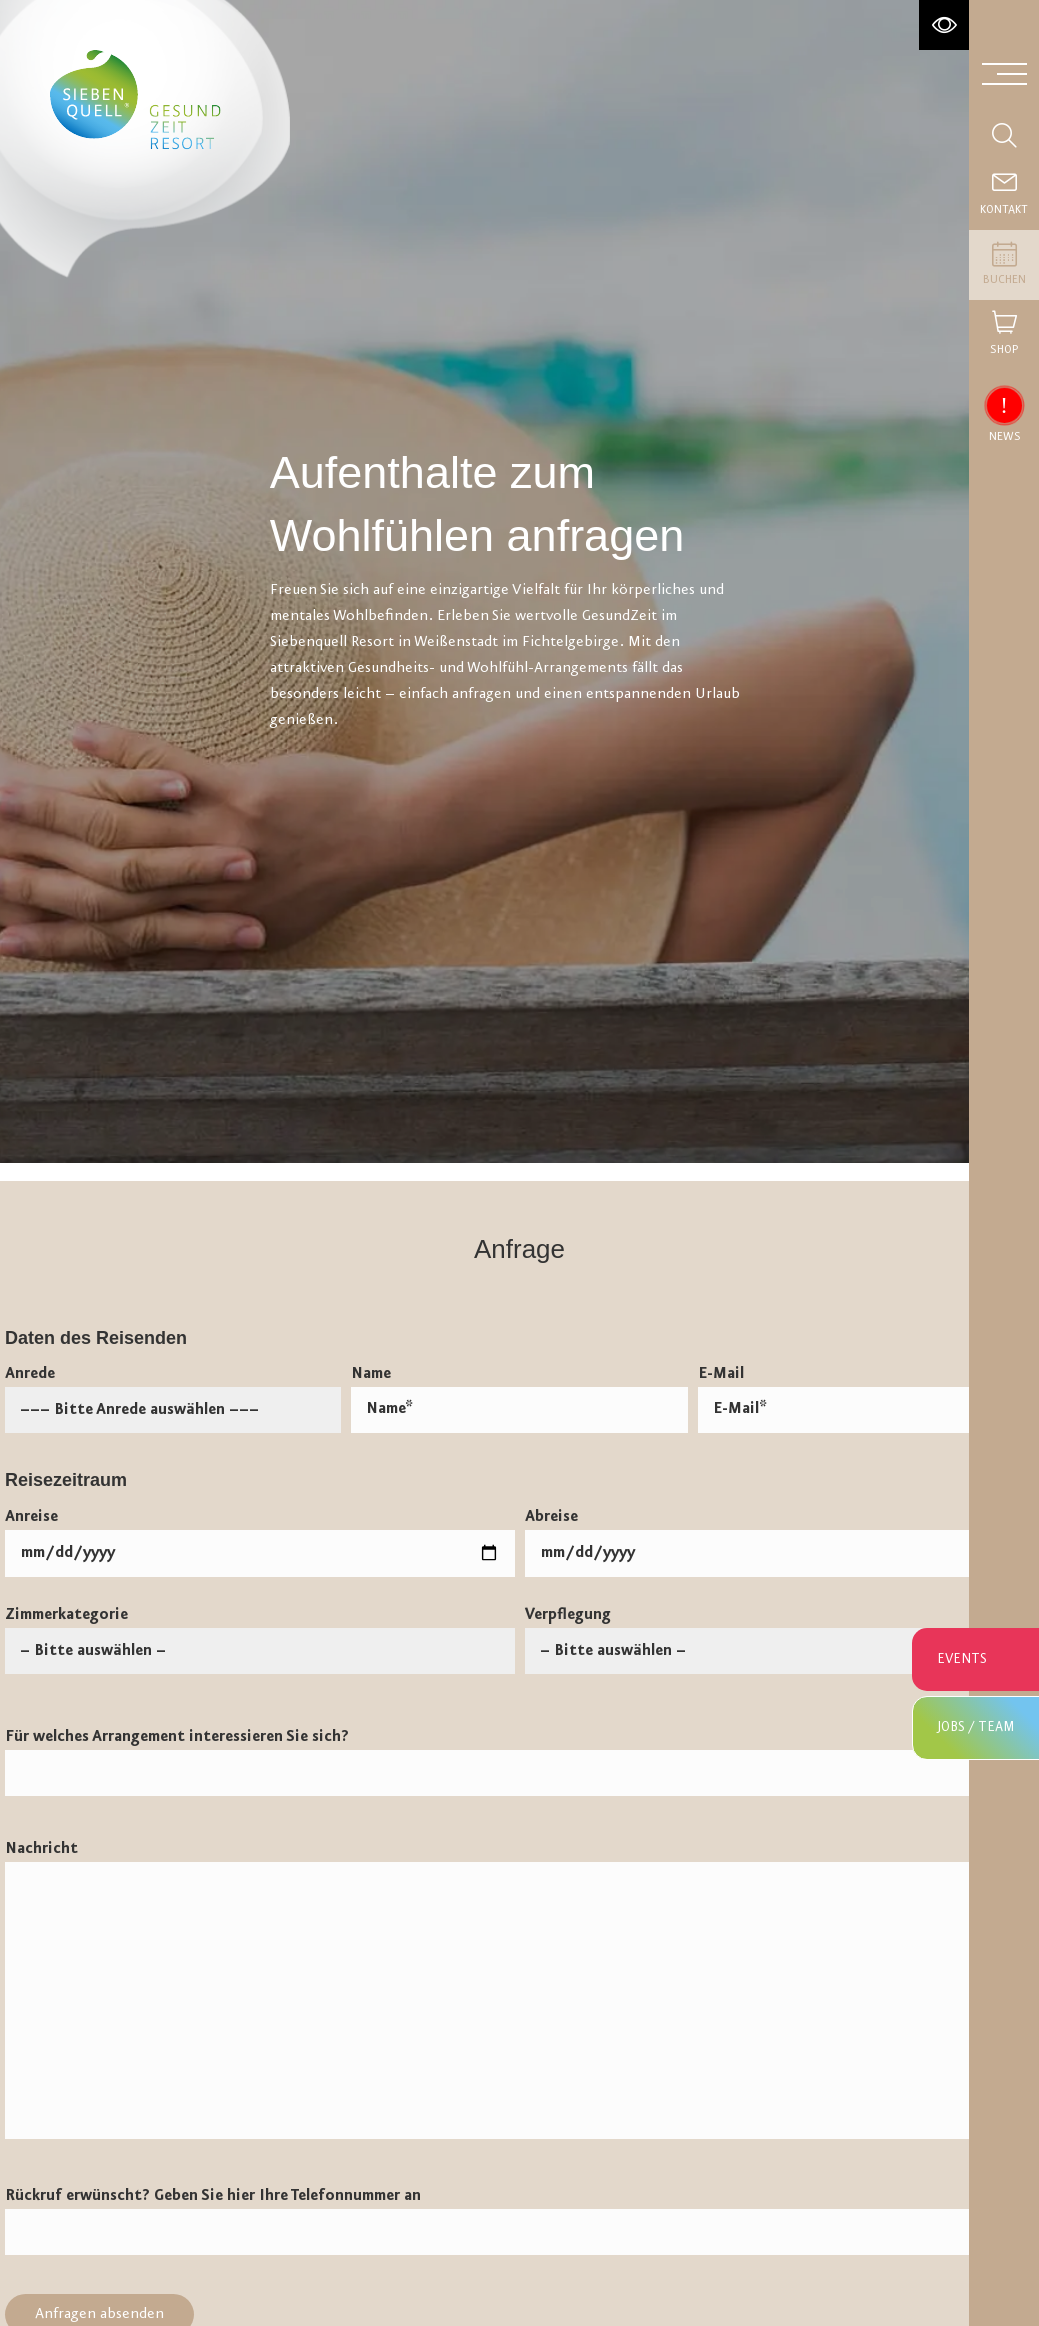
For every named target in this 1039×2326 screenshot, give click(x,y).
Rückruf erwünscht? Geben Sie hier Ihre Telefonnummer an (519, 2221)
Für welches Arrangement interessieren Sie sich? (519, 1762)
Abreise (780, 1543)
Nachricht (519, 1989)
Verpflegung (780, 1633)
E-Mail (866, 1399)
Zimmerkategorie (260, 1633)
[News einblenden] (1004, 405)
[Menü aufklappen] (1004, 72)
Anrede (173, 1392)
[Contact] (1004, 195)
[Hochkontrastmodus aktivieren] (944, 25)
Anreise (260, 1543)
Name (519, 1399)
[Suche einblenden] (1004, 135)
